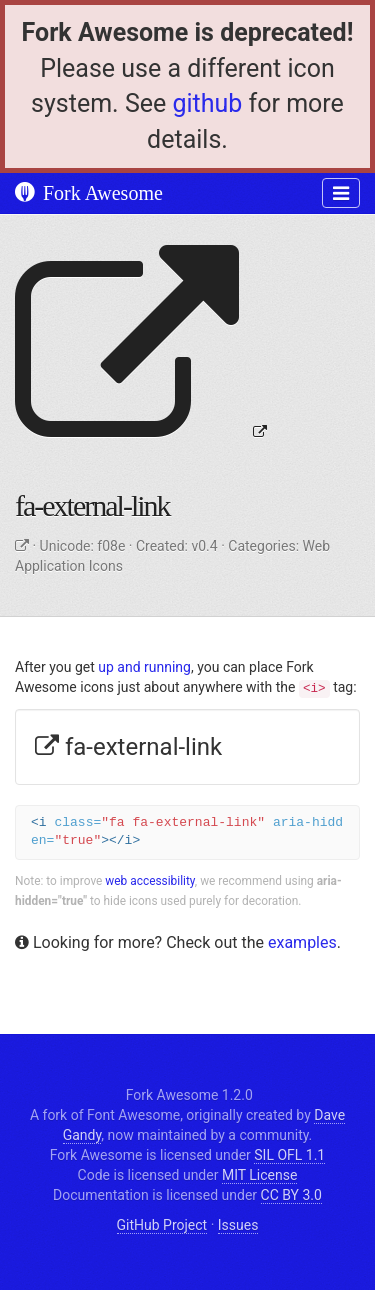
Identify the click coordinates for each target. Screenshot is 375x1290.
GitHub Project (162, 1225)
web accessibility (150, 881)
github (207, 103)
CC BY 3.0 (291, 1195)
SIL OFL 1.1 (289, 1155)
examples (302, 942)
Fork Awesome (89, 193)
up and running (144, 667)
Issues (238, 1225)
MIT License (259, 1175)
